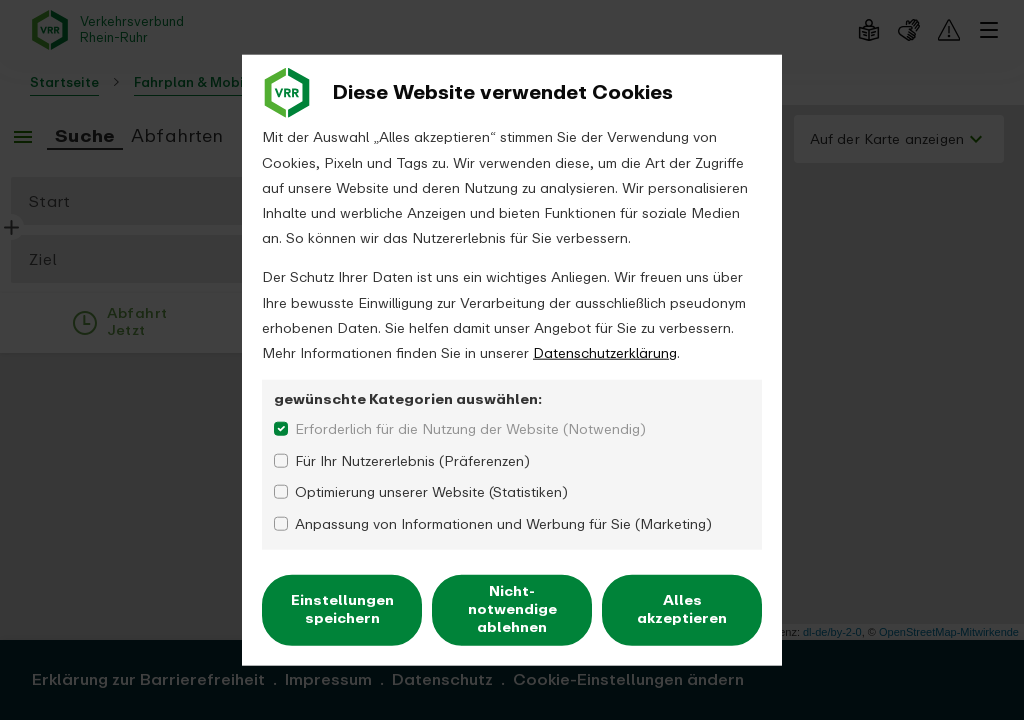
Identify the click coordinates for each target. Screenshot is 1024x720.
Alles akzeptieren (682, 609)
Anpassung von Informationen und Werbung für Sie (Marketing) (503, 523)
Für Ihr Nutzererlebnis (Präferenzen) (412, 460)
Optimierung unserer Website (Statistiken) (431, 492)
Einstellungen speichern (342, 609)
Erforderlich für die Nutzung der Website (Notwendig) (470, 429)
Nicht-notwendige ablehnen (512, 609)
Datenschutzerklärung (605, 353)
